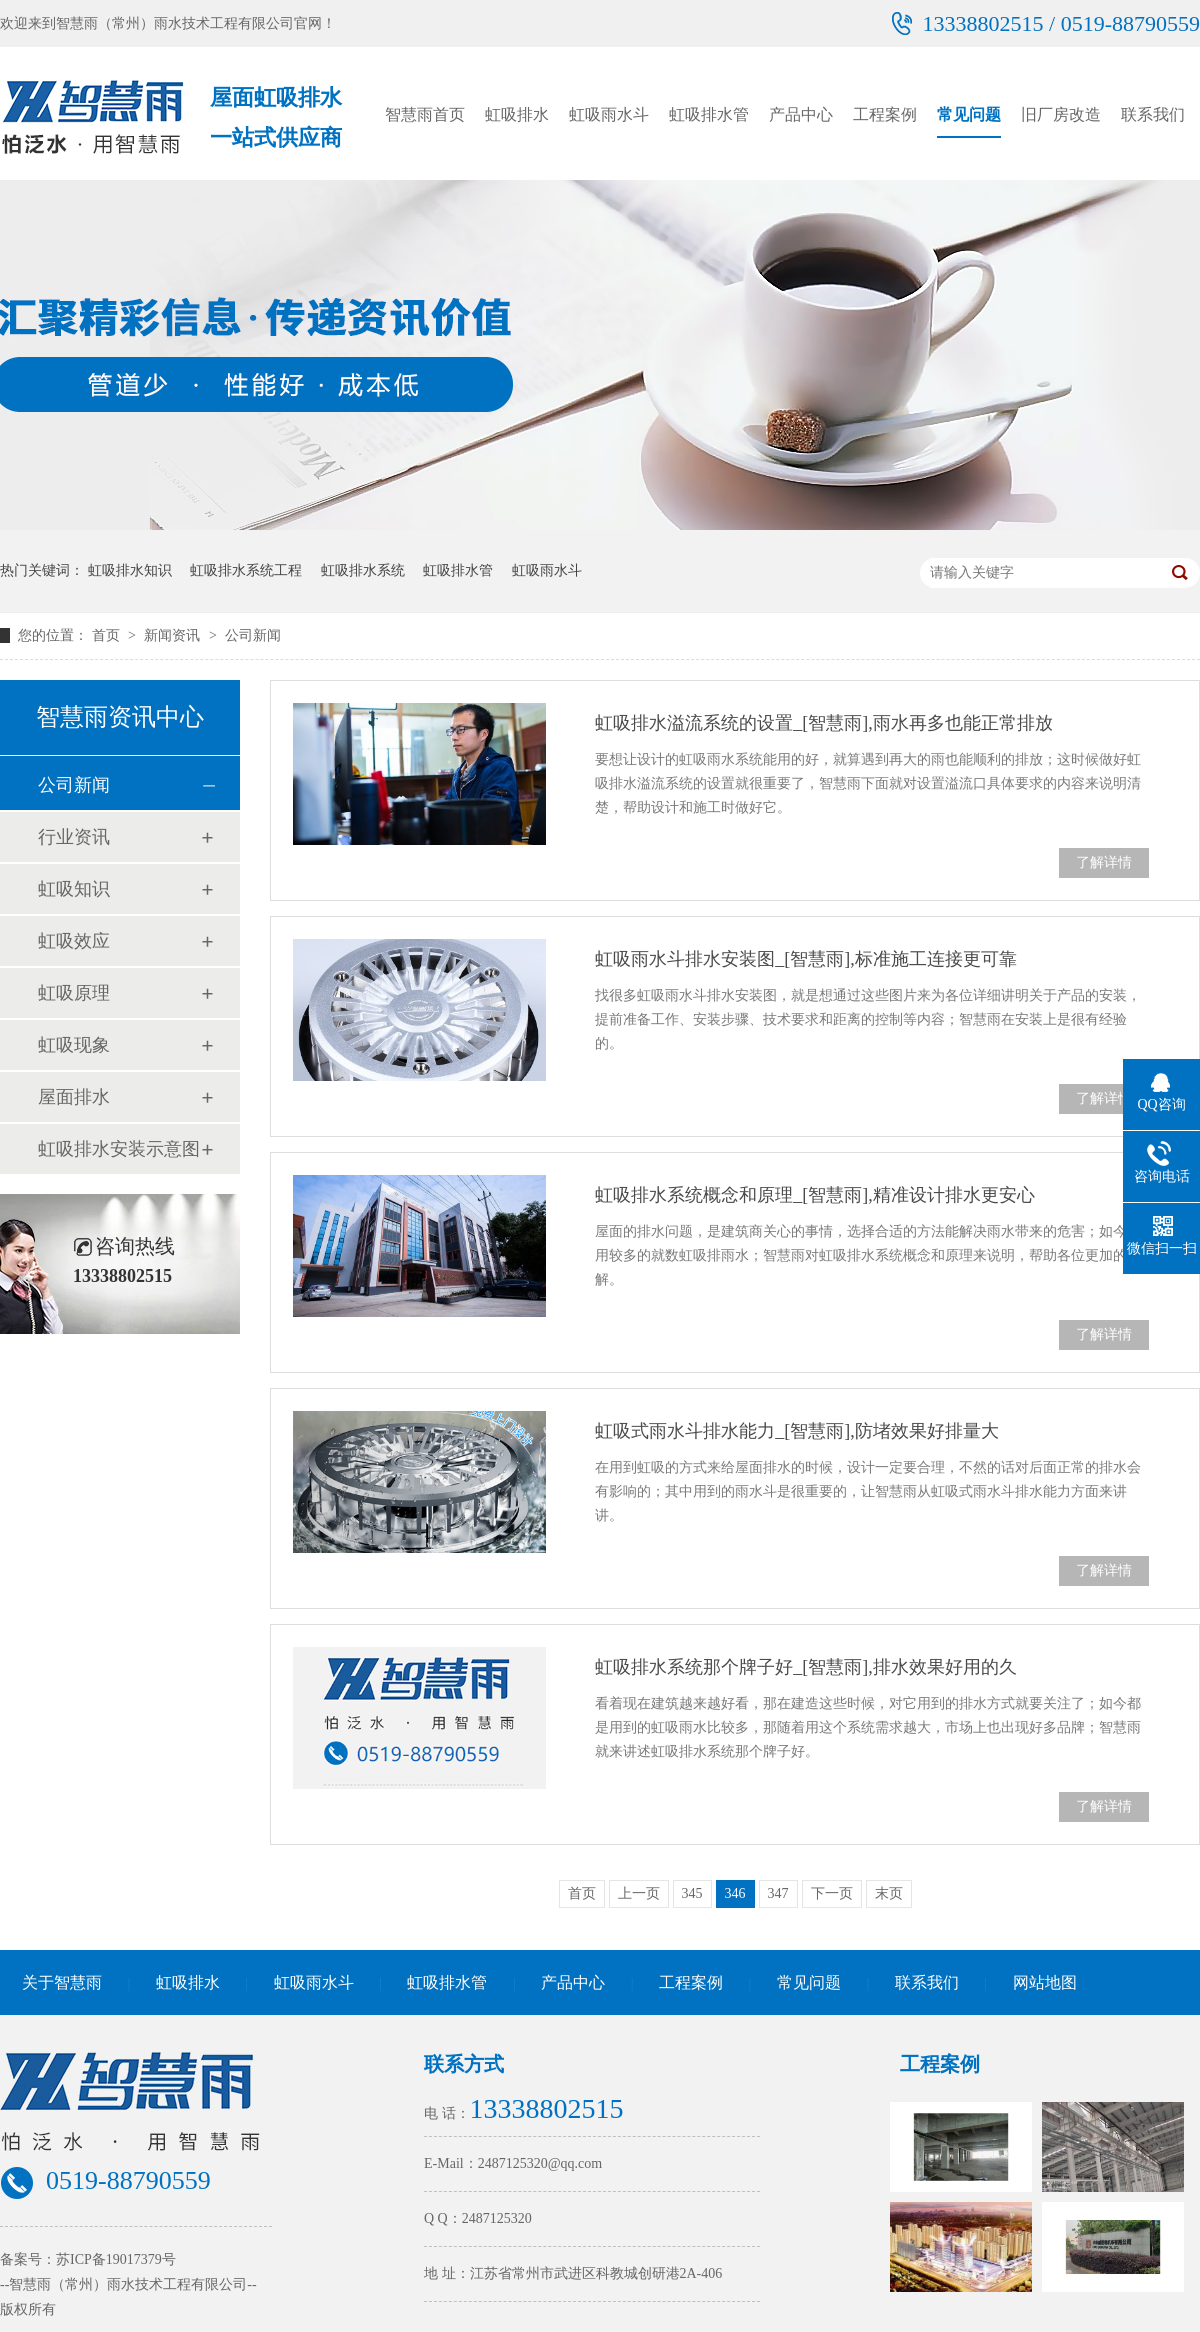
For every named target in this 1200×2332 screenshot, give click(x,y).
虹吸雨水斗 (609, 114)
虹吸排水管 (709, 114)
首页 (108, 635)
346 (735, 1893)
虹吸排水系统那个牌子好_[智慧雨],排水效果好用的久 (806, 1667)
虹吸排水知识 (130, 570)
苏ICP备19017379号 (116, 2259)
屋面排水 (74, 1097)
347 (778, 1893)
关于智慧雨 (62, 1982)
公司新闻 (253, 635)
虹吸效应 (74, 941)
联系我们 (1153, 114)
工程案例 (885, 114)
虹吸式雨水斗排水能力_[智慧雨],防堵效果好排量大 (797, 1431)
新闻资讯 (174, 635)
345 (692, 1893)
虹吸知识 (74, 889)
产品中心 (801, 114)
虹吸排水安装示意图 (119, 1149)
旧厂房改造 (1061, 114)
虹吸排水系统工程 (246, 570)
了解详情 (1104, 862)
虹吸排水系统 (363, 570)
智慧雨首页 (425, 114)
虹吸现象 (74, 1045)
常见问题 (969, 114)
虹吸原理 (74, 993)
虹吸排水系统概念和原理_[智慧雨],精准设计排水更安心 (815, 1195)
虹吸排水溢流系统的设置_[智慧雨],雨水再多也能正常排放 (824, 723)
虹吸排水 (517, 114)
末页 (889, 1893)
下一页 (832, 1893)
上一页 (639, 1893)
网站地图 (1045, 1982)
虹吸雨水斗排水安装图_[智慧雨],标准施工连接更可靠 (806, 959)
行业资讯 (74, 837)
